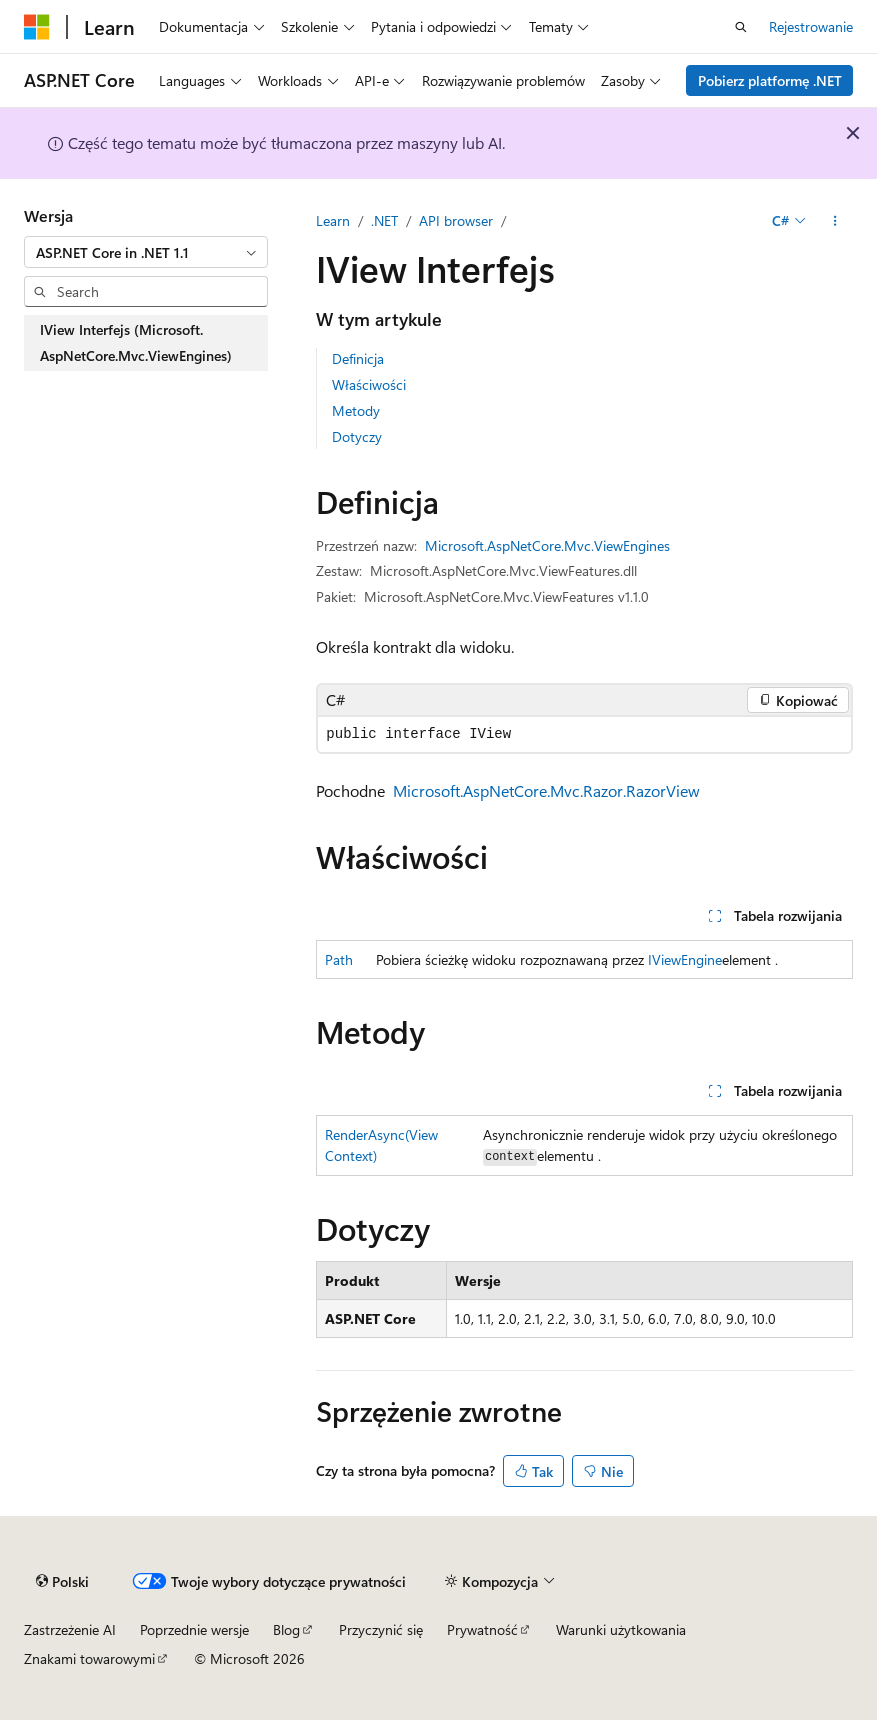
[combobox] (146, 252)
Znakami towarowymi (89, 1658)
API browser (456, 220)
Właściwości (369, 384)
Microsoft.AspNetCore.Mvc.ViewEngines (547, 545)
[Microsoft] (37, 27)
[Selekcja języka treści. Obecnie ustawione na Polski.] (62, 1581)
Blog (286, 1629)
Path (339, 959)
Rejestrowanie (811, 26)
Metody (356, 410)
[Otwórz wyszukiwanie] (741, 27)
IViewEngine (685, 959)
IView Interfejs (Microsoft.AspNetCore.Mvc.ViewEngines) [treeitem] (136, 342)
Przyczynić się (381, 1629)
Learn (333, 220)
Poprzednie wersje (194, 1629)
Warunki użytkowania (621, 1629)
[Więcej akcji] (835, 221)
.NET (384, 220)
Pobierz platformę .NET (770, 80)
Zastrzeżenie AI (70, 1629)
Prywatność (482, 1629)
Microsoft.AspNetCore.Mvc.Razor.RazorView (546, 790)
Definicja (358, 358)
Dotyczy (357, 436)
